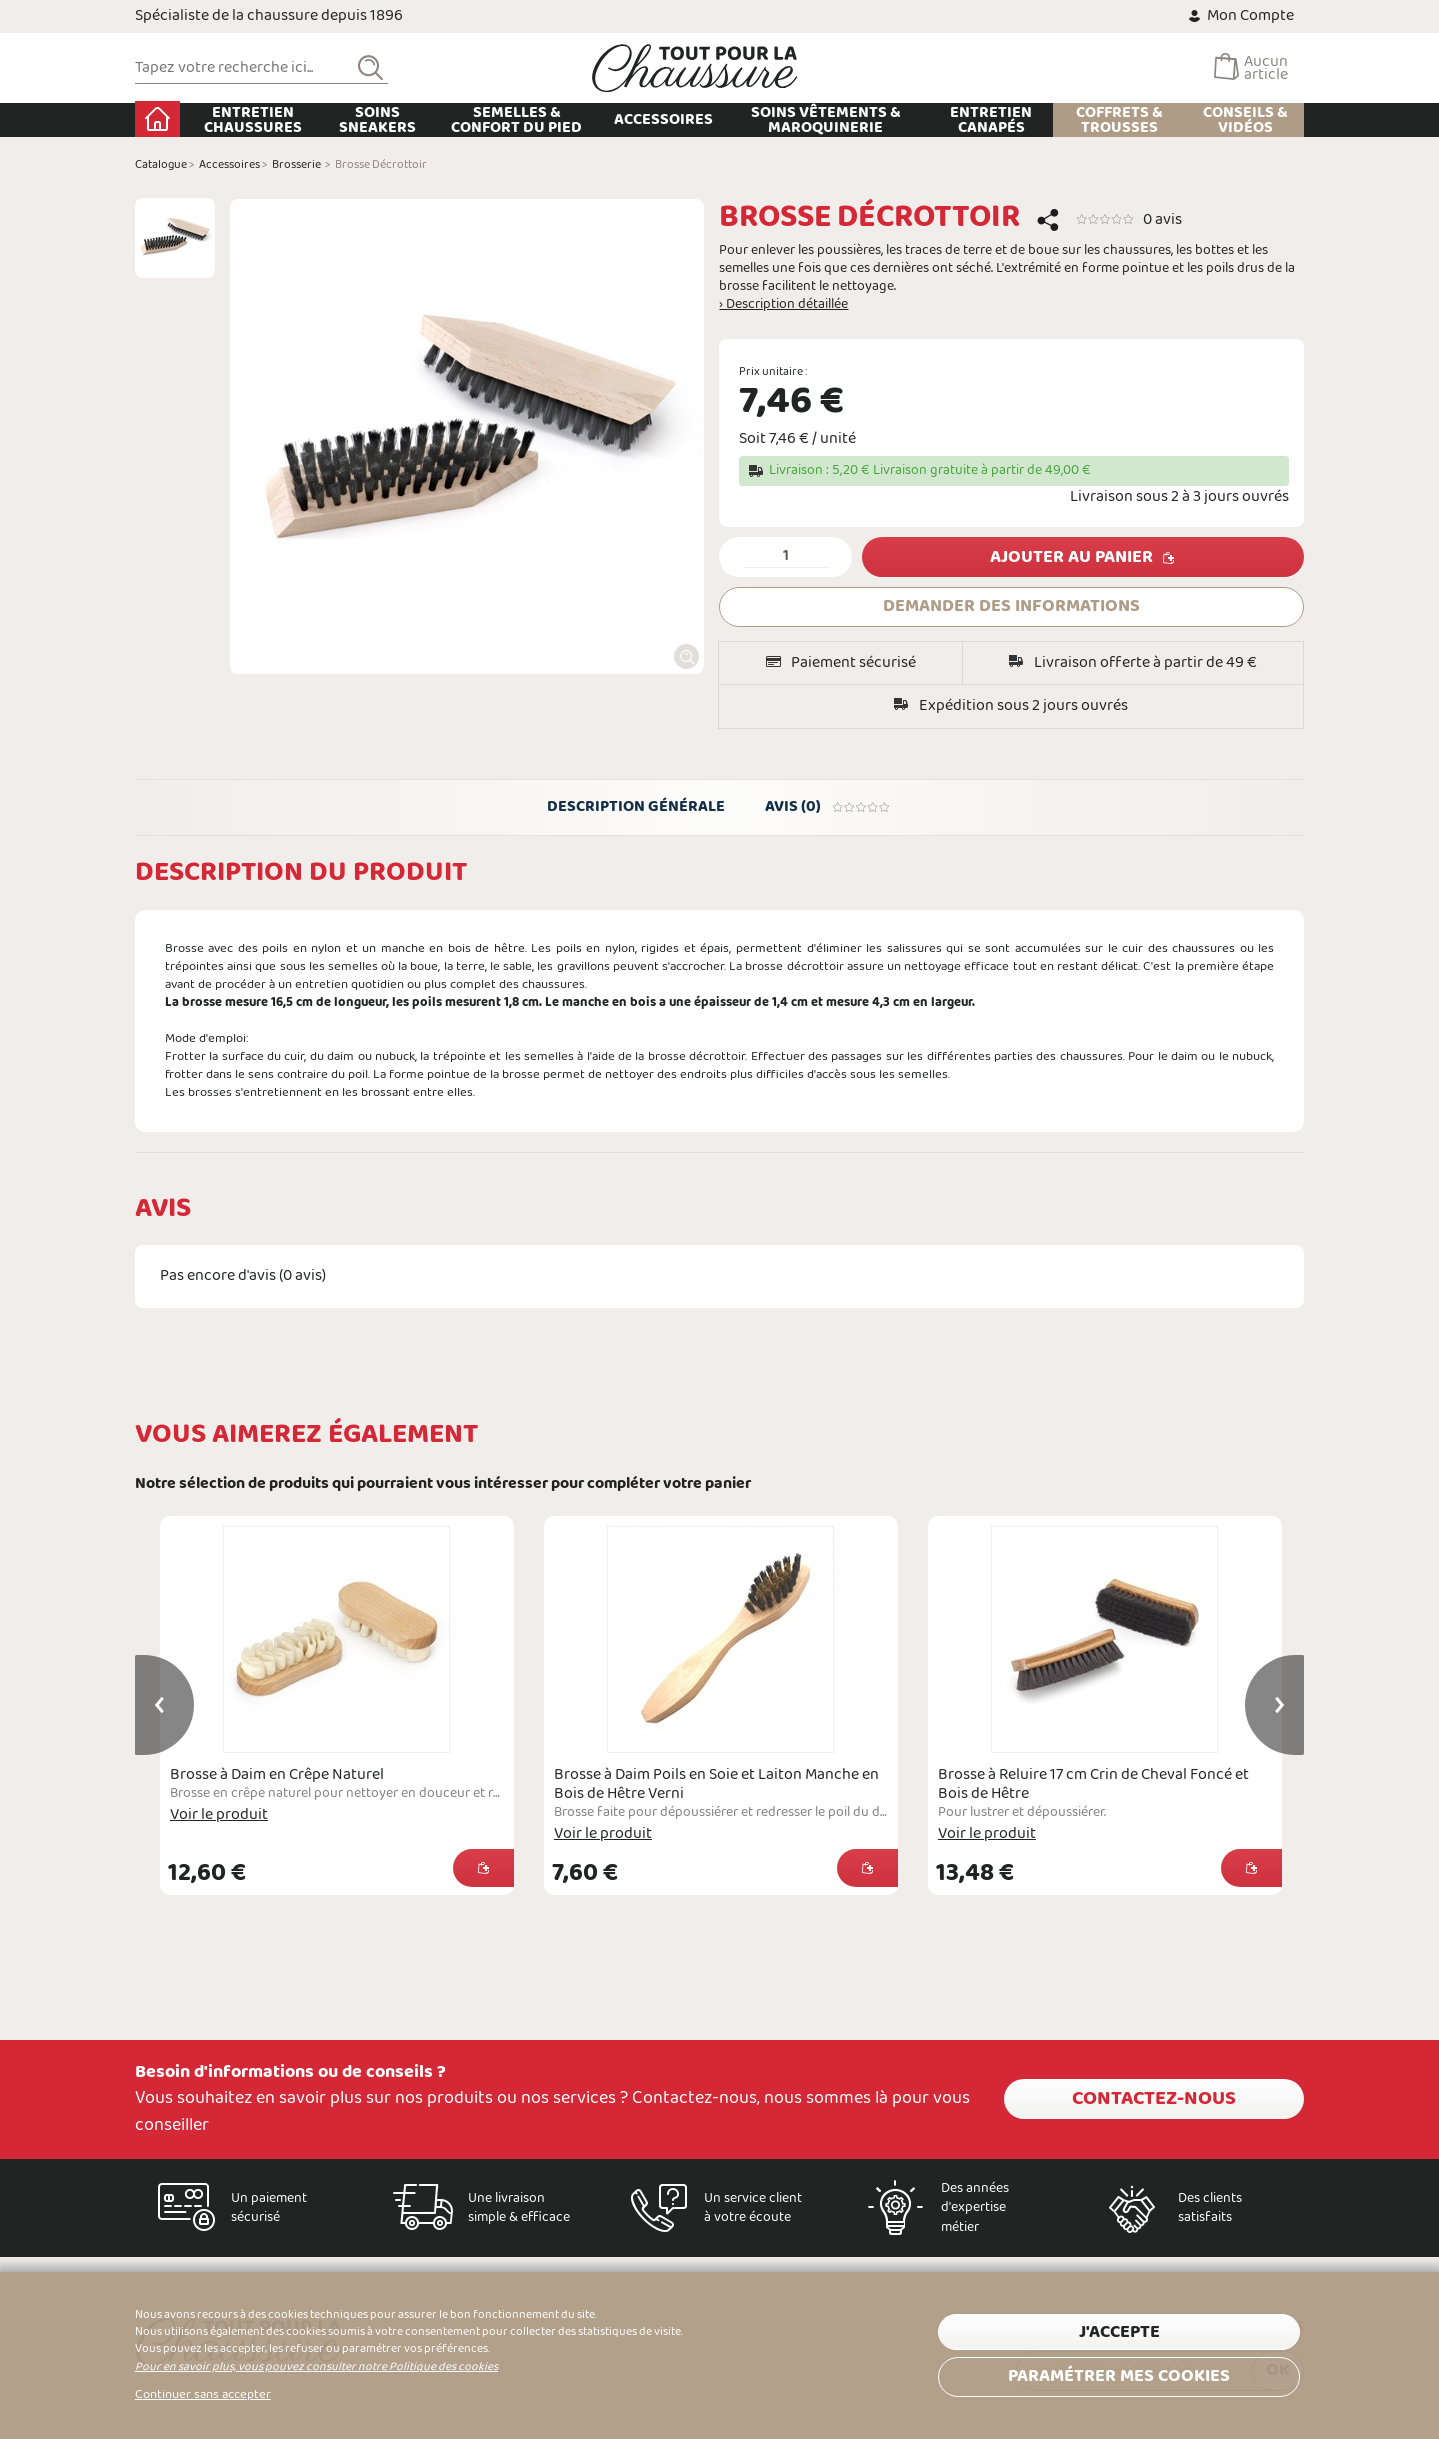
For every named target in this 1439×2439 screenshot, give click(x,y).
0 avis (1162, 219)
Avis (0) (828, 806)
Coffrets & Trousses (1119, 120)
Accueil (157, 119)
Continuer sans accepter (203, 2395)
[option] (175, 238)
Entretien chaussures (253, 120)
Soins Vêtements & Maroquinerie (826, 120)
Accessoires (663, 119)
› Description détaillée (783, 305)
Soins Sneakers (377, 120)
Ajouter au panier (1071, 557)
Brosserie (296, 165)
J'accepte (1119, 2332)
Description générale (636, 806)
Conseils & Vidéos (1245, 120)
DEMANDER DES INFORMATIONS (1011, 606)
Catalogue (161, 165)
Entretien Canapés (991, 120)
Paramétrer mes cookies (1119, 2376)
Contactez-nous (1154, 2099)
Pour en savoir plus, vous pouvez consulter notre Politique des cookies (316, 2367)
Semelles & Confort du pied (516, 120)
